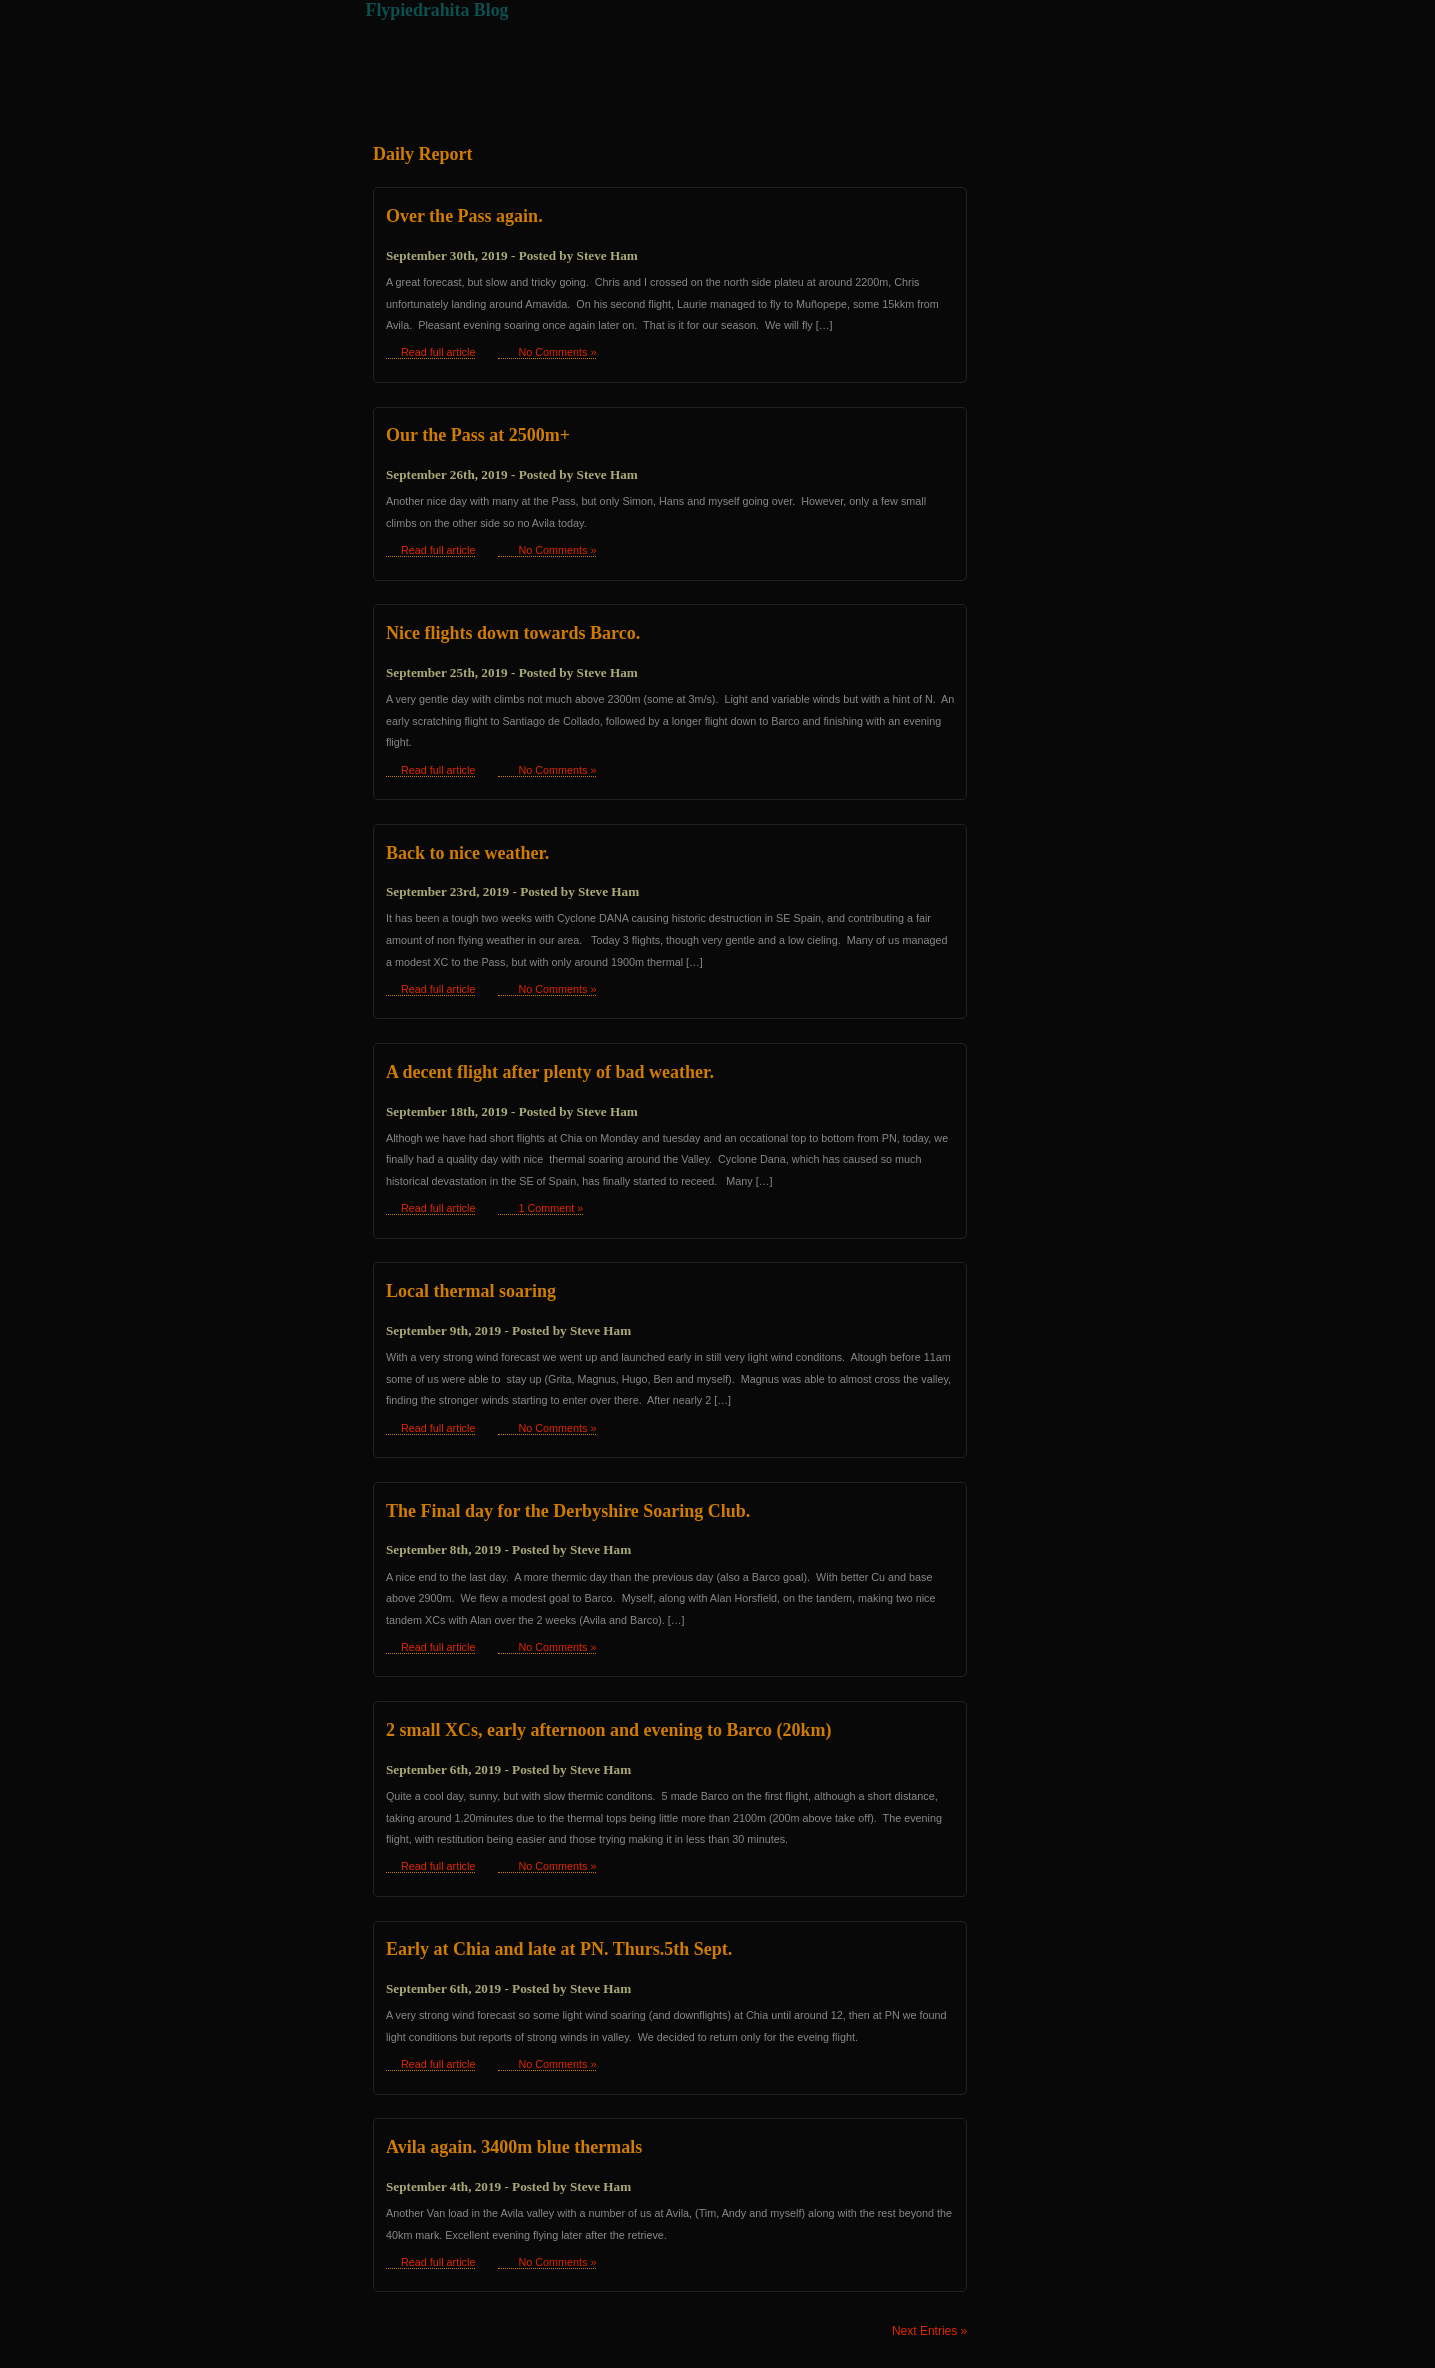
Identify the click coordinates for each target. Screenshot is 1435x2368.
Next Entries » (929, 2331)
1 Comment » (550, 1208)
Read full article (438, 352)
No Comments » (557, 352)
